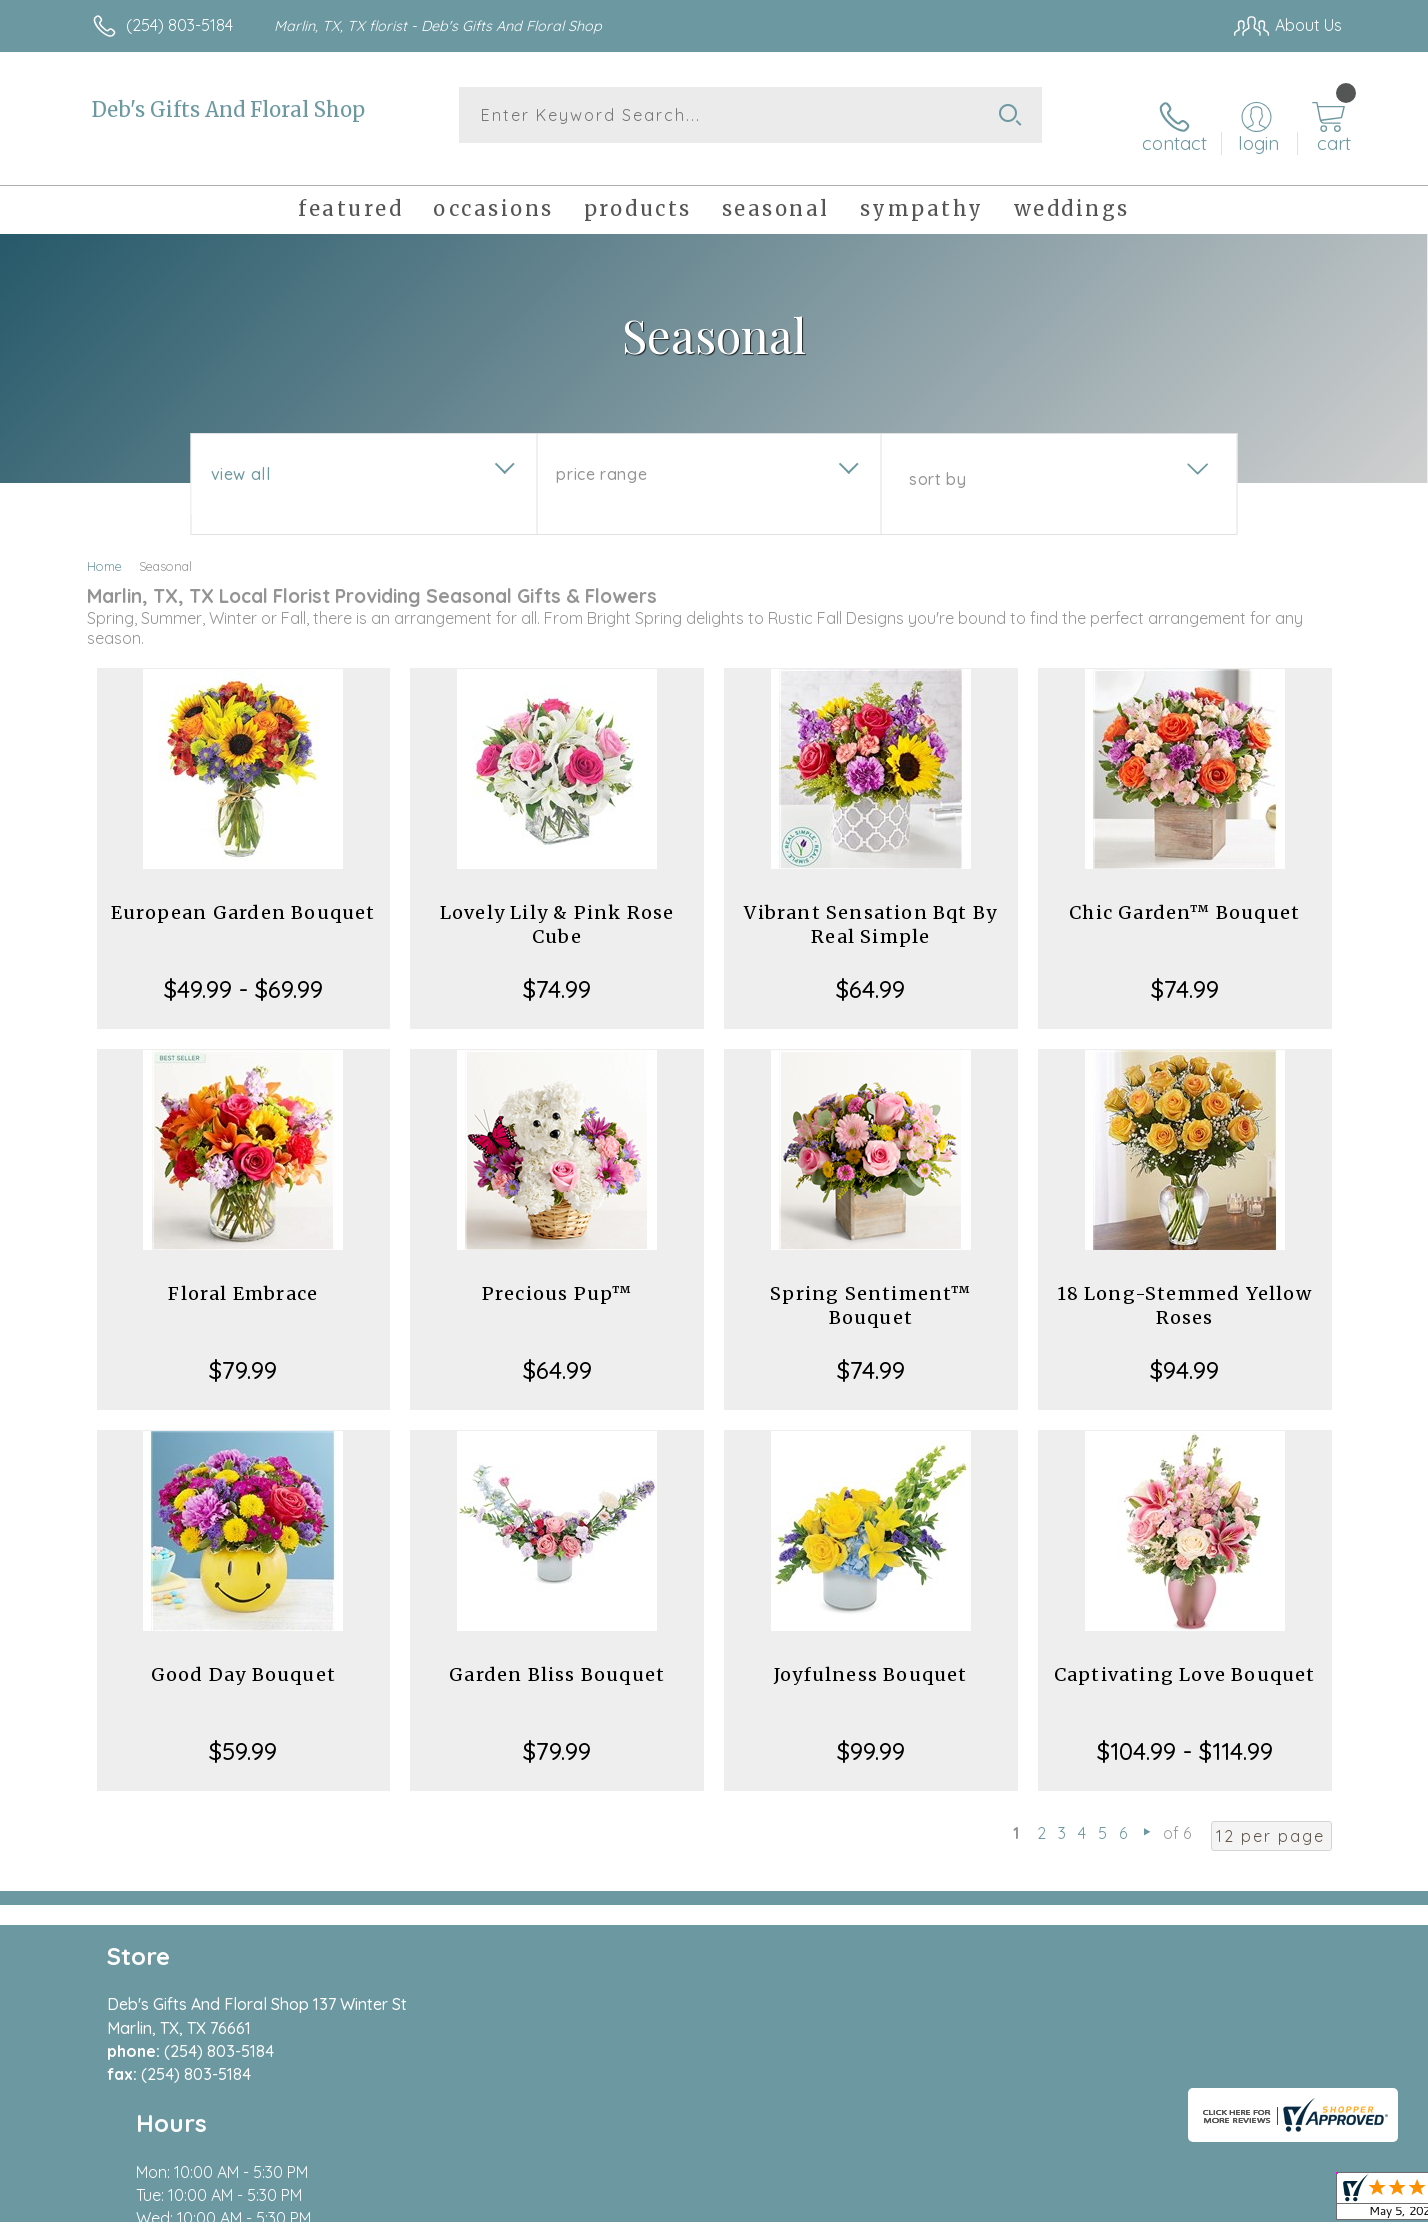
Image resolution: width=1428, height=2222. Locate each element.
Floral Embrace (243, 1275)
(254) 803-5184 (179, 25)
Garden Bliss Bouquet (557, 1656)
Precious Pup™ (557, 1275)
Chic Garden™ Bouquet (1184, 894)
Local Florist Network (1165, 2201)
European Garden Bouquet (243, 894)
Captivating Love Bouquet (1185, 1656)
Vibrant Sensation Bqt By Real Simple (870, 906)
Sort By (937, 461)
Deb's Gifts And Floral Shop (228, 109)
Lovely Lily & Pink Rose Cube (557, 906)
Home (104, 548)
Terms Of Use (904, 2201)
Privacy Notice (1022, 2201)
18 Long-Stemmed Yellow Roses (1184, 1287)
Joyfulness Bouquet (871, 1656)
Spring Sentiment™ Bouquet (870, 1287)
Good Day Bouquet (243, 1656)
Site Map (1288, 2201)
